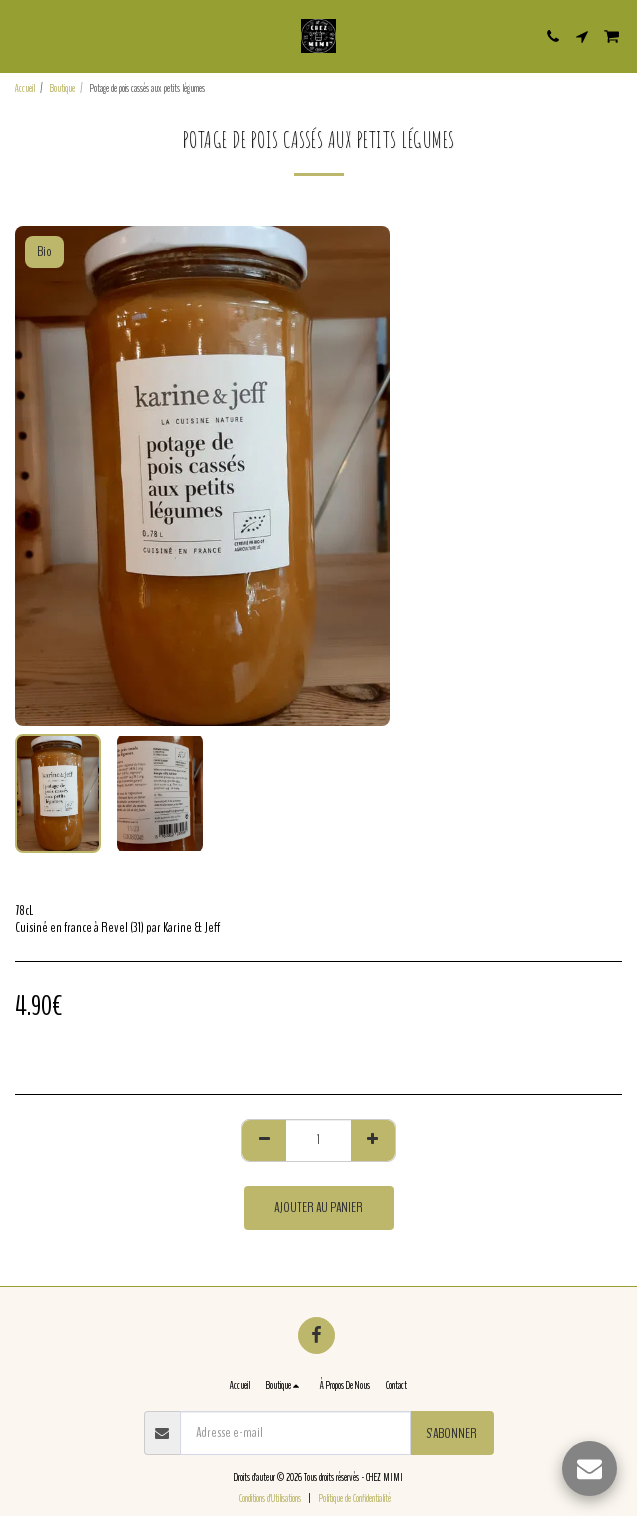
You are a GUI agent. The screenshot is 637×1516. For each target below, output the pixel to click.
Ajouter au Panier (318, 1207)
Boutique (62, 88)
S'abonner (451, 1433)
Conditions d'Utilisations (270, 1498)
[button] (22, 35)
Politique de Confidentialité (355, 1498)
